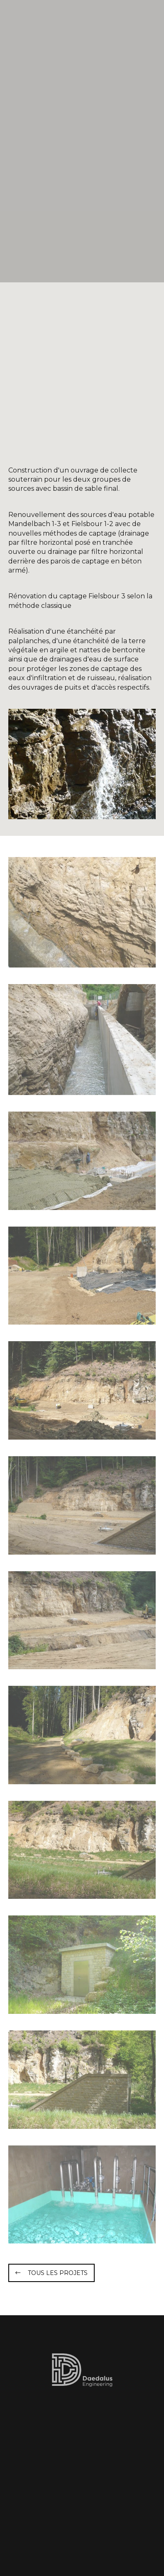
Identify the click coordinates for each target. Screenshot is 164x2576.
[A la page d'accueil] (50, 20)
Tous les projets (58, 2273)
